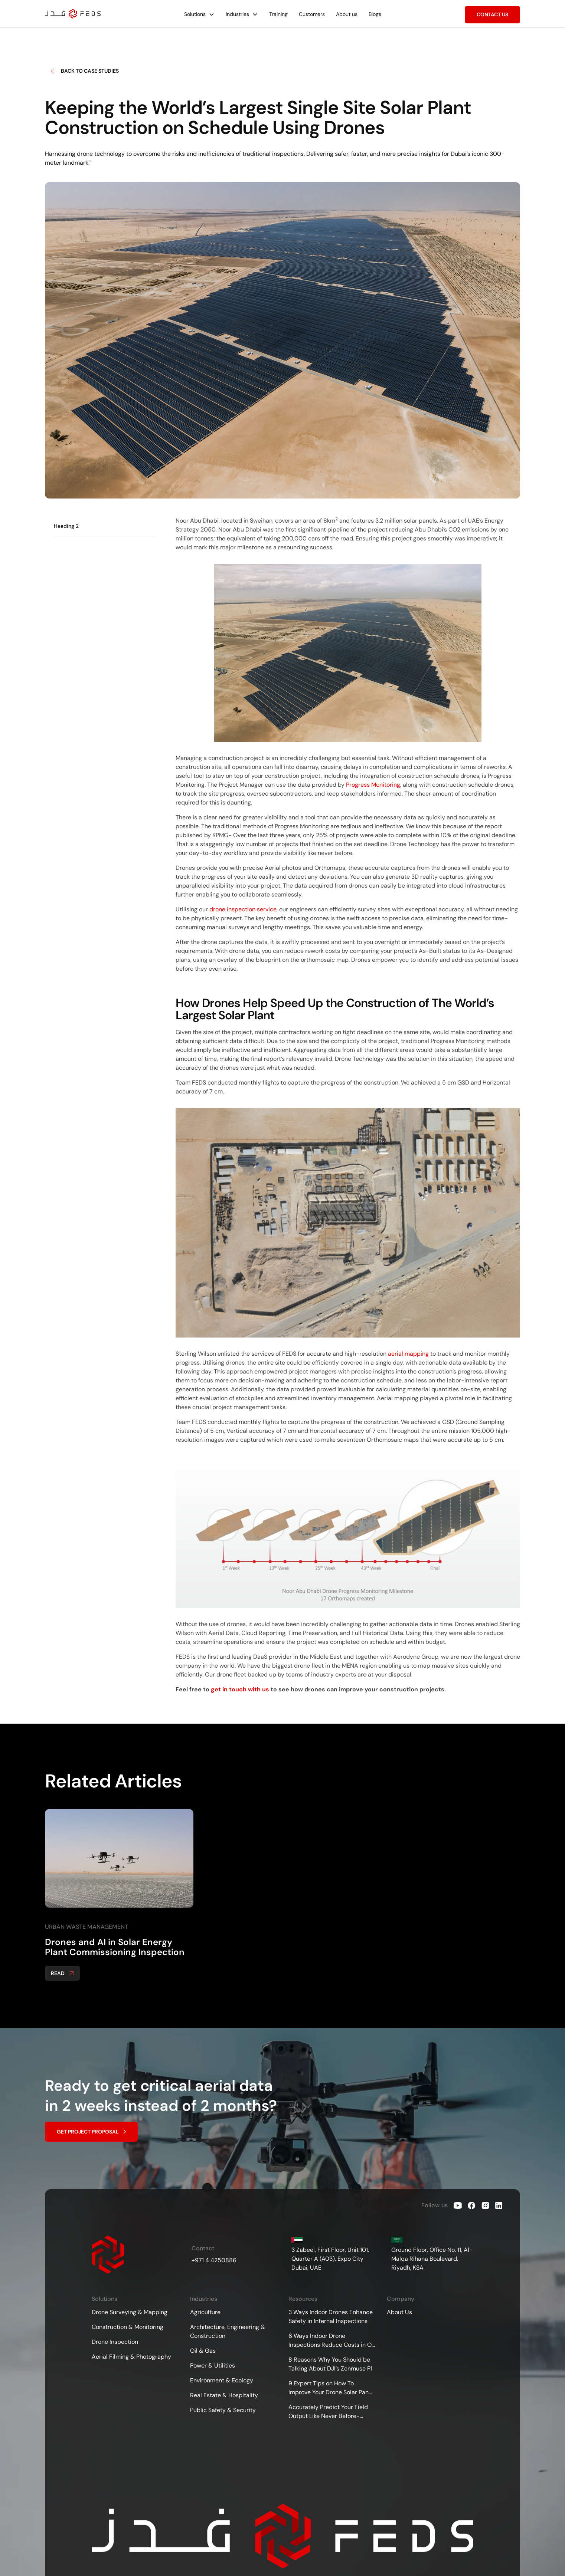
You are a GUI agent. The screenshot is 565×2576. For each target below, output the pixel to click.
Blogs (375, 14)
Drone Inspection (115, 2342)
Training (278, 14)
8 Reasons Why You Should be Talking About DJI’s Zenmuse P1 (330, 2364)
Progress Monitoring (373, 785)
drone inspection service (243, 909)
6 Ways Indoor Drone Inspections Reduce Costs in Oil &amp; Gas (331, 2340)
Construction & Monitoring (127, 2327)
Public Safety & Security (223, 2410)
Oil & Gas (203, 2351)
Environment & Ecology (221, 2380)
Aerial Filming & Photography (131, 2356)
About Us (399, 2312)
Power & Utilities (212, 2365)
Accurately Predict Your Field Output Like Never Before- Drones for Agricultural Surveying (328, 2412)
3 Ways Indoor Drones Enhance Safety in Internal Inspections (330, 2316)
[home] (73, 14)
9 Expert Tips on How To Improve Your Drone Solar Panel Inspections (330, 2388)
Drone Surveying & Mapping (129, 2312)
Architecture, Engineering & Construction (227, 2331)
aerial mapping (408, 1354)
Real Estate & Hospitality (224, 2395)
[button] (199, 14)
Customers (312, 14)
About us (346, 14)
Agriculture (205, 2312)
